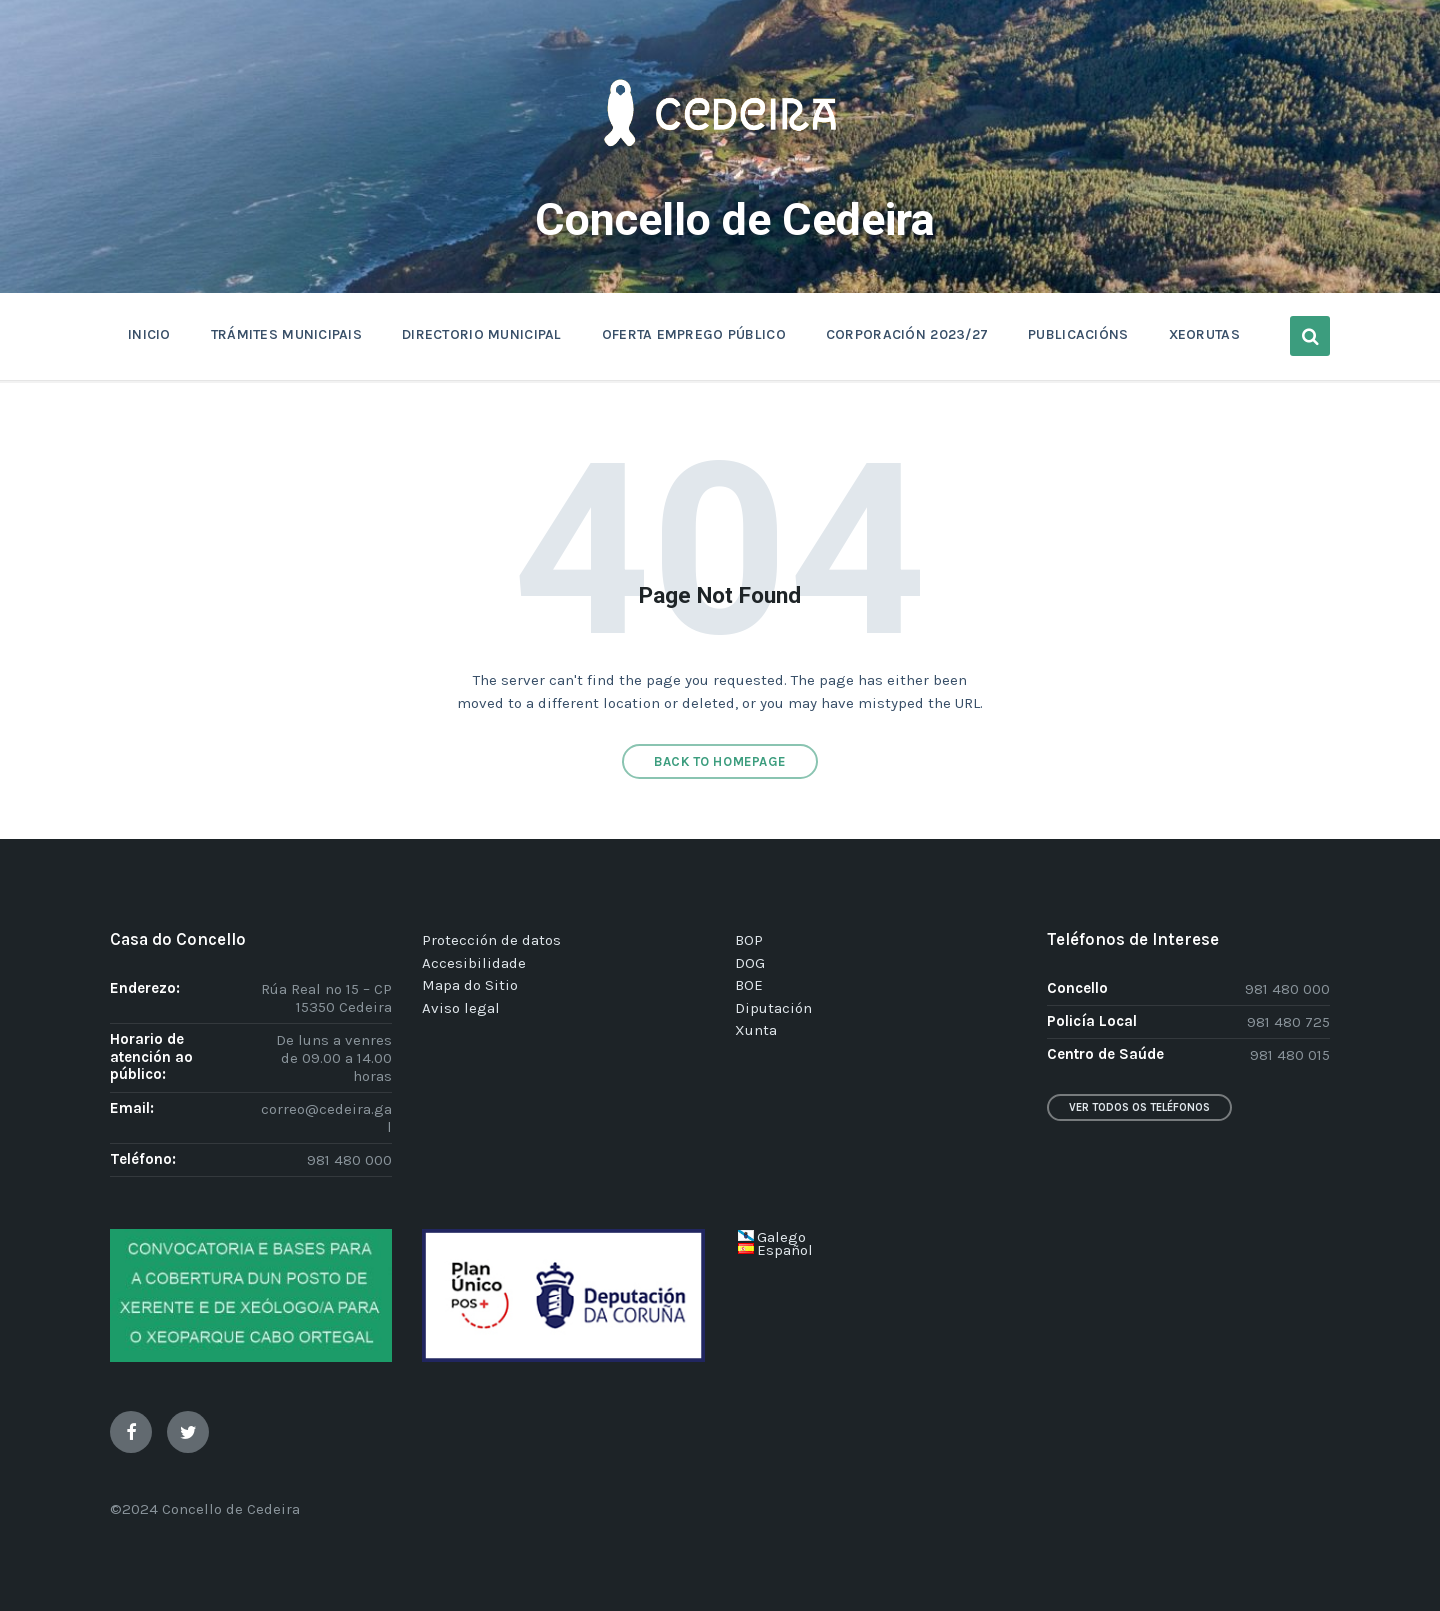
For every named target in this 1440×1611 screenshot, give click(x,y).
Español (785, 1250)
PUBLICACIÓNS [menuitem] (1078, 334)
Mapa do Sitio (470, 985)
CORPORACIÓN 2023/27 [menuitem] (907, 334)
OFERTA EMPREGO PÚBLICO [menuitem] (694, 334)
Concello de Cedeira (735, 219)
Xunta (756, 1030)
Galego (781, 1237)
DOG (750, 963)
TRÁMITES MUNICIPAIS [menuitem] (286, 334)
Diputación (773, 1008)
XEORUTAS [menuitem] (1204, 334)
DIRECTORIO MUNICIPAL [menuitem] (482, 334)
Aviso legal (461, 1008)
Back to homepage (719, 761)
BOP (749, 940)
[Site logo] (720, 176)
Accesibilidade (474, 963)
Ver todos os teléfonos (1139, 1107)
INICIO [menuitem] (149, 334)
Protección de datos (491, 940)
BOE (749, 985)
